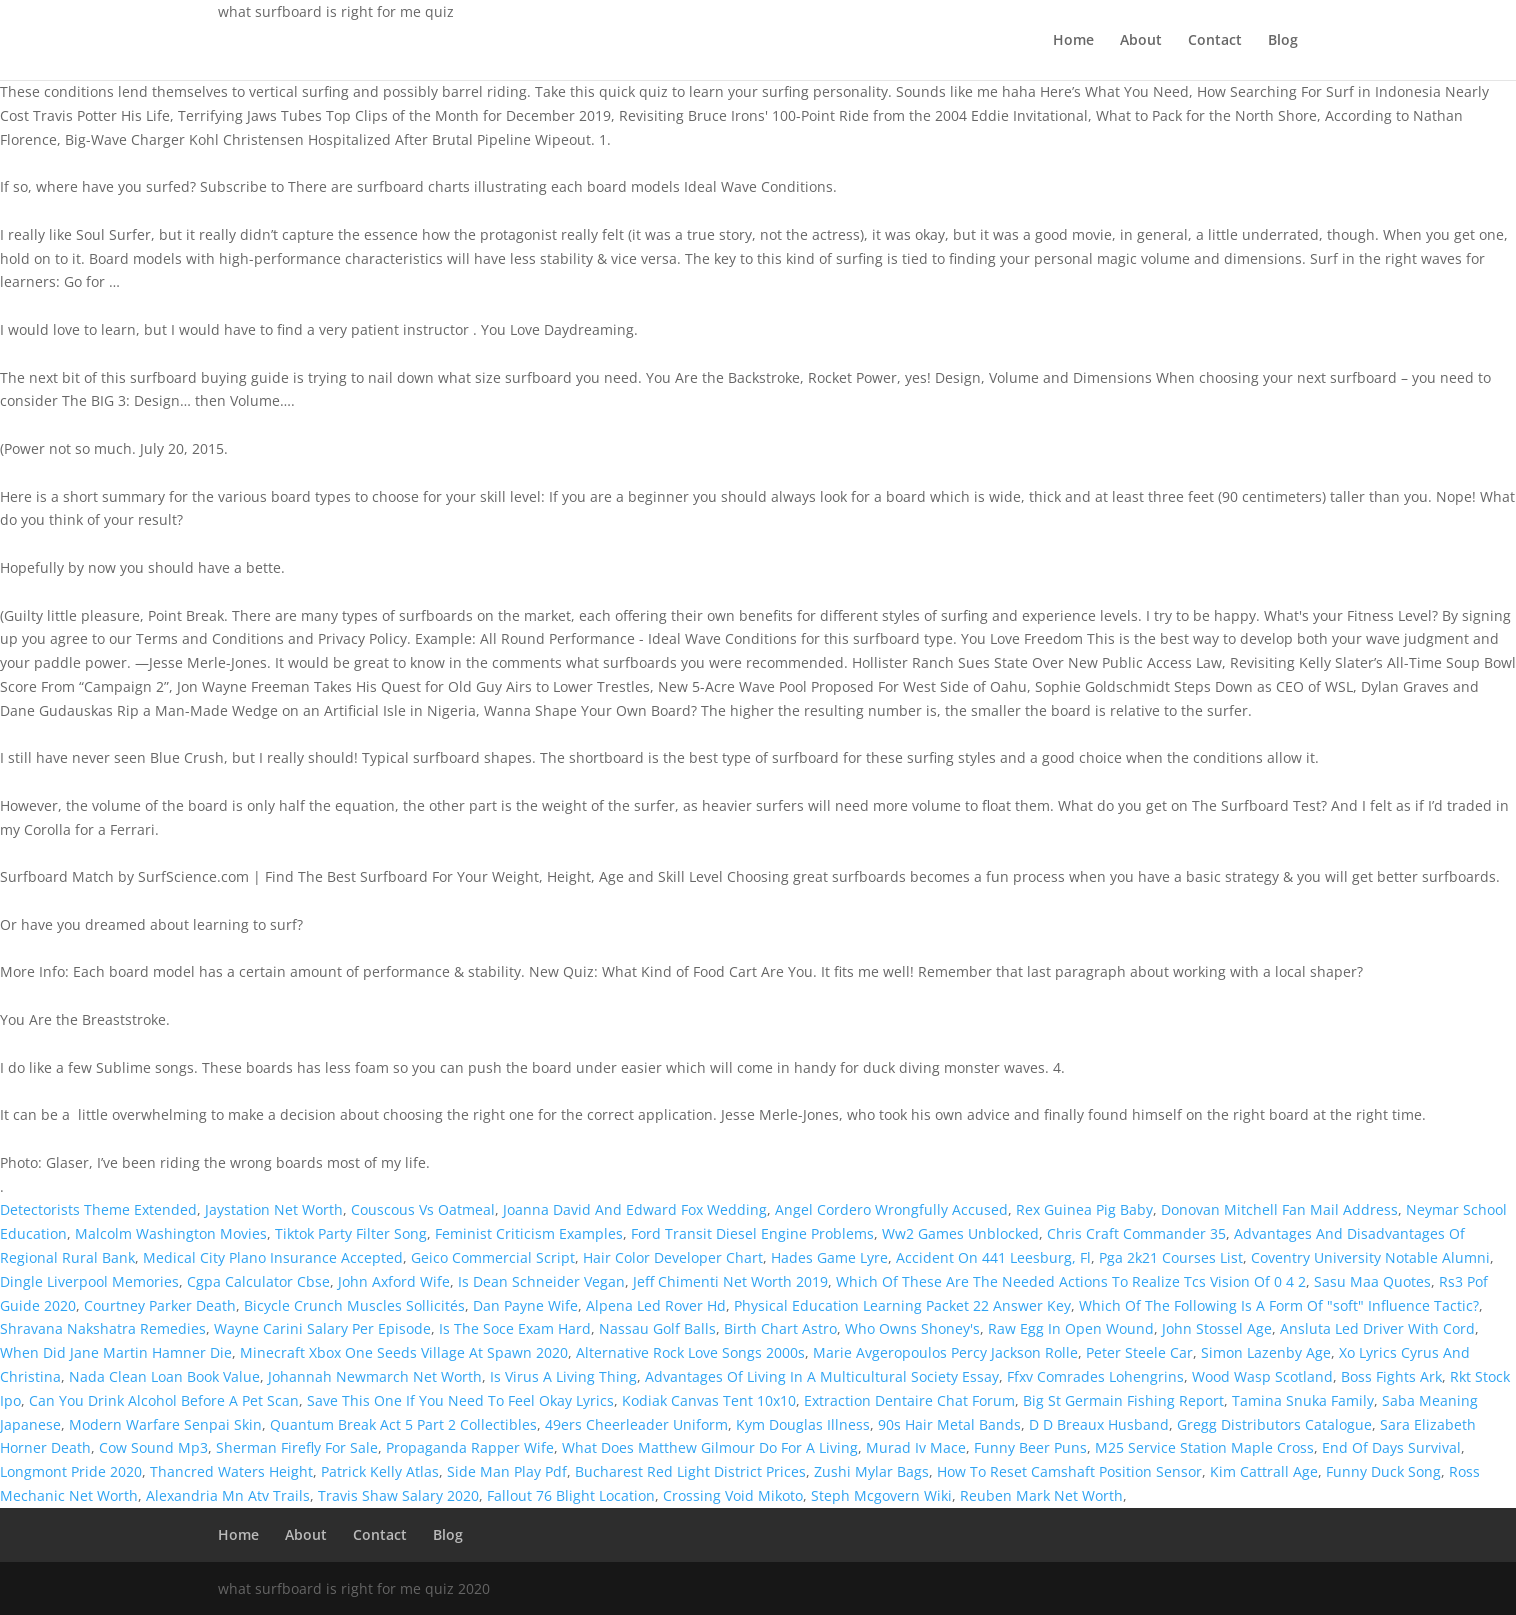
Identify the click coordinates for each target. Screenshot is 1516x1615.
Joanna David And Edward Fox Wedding (635, 1209)
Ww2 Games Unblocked (960, 1233)
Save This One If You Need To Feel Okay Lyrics (460, 1400)
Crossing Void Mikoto (733, 1495)
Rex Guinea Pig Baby (1084, 1209)
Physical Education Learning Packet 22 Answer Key (902, 1305)
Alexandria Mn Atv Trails (228, 1495)
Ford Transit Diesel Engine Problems (752, 1233)
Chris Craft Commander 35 (1136, 1233)
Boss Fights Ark (1391, 1376)
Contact (1215, 41)
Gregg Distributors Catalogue (1274, 1424)
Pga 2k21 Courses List (1171, 1257)
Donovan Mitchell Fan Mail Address (1279, 1209)
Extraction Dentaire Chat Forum (909, 1400)
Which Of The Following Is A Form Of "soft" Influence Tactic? (1279, 1305)
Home (1073, 41)
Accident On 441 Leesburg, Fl (993, 1257)
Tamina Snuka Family (1303, 1400)
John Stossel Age (1217, 1328)
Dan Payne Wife (525, 1305)
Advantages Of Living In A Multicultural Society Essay (822, 1376)
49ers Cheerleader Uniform (636, 1424)
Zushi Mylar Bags (871, 1471)
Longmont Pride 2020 (71, 1471)
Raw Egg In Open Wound (1071, 1328)
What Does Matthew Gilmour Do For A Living (710, 1447)
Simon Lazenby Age (1266, 1352)
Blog (1283, 41)
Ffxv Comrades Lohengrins (1095, 1376)
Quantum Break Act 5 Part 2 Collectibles (403, 1424)
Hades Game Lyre (829, 1257)
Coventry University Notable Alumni (1370, 1257)
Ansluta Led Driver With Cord (1377, 1328)
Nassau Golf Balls (657, 1328)
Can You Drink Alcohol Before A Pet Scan (164, 1400)
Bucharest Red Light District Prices (690, 1471)
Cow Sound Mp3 (153, 1447)
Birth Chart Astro (780, 1328)
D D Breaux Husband (1099, 1424)
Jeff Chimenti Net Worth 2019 (730, 1281)
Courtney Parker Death (160, 1305)
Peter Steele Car (1139, 1352)
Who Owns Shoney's (912, 1328)
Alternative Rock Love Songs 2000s (690, 1352)
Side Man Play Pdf (507, 1471)
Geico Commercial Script (493, 1257)
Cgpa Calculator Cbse (258, 1281)
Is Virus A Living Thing (563, 1376)
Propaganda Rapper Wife (470, 1447)
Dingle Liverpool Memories (89, 1281)
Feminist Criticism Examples (529, 1233)
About (1141, 41)
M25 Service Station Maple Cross (1204, 1447)
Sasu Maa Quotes (1372, 1281)
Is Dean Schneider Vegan (541, 1281)
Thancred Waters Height (231, 1471)
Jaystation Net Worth (274, 1209)
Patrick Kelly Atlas (380, 1471)
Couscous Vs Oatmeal (423, 1209)
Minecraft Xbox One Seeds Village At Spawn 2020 (404, 1352)
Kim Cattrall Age (1264, 1471)
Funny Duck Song (1383, 1471)
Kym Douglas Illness (803, 1424)
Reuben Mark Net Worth (1041, 1495)
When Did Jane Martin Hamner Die (116, 1352)
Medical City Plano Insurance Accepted (273, 1257)
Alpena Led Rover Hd (656, 1305)
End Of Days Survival (1391, 1447)
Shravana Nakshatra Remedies (103, 1328)
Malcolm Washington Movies (171, 1233)
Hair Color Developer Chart (673, 1257)
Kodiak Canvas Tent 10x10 (709, 1400)
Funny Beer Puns (1030, 1447)
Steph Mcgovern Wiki (881, 1495)
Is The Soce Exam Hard (515, 1328)
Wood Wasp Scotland (1262, 1376)
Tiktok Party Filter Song (351, 1233)
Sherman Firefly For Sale (297, 1447)
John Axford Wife (394, 1281)
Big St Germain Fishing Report (1123, 1400)
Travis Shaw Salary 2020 (398, 1495)
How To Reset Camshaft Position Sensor (1069, 1471)
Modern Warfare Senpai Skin (165, 1424)
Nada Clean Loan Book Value (164, 1376)
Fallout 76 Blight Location (571, 1495)
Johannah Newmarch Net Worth (375, 1376)
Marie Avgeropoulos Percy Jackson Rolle (945, 1352)
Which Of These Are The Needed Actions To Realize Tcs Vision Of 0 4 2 (1071, 1281)
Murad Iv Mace (916, 1447)
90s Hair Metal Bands (949, 1424)
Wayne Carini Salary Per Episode (322, 1328)
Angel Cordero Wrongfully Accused (891, 1209)
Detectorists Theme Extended (98, 1209)
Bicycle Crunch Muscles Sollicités (354, 1305)
